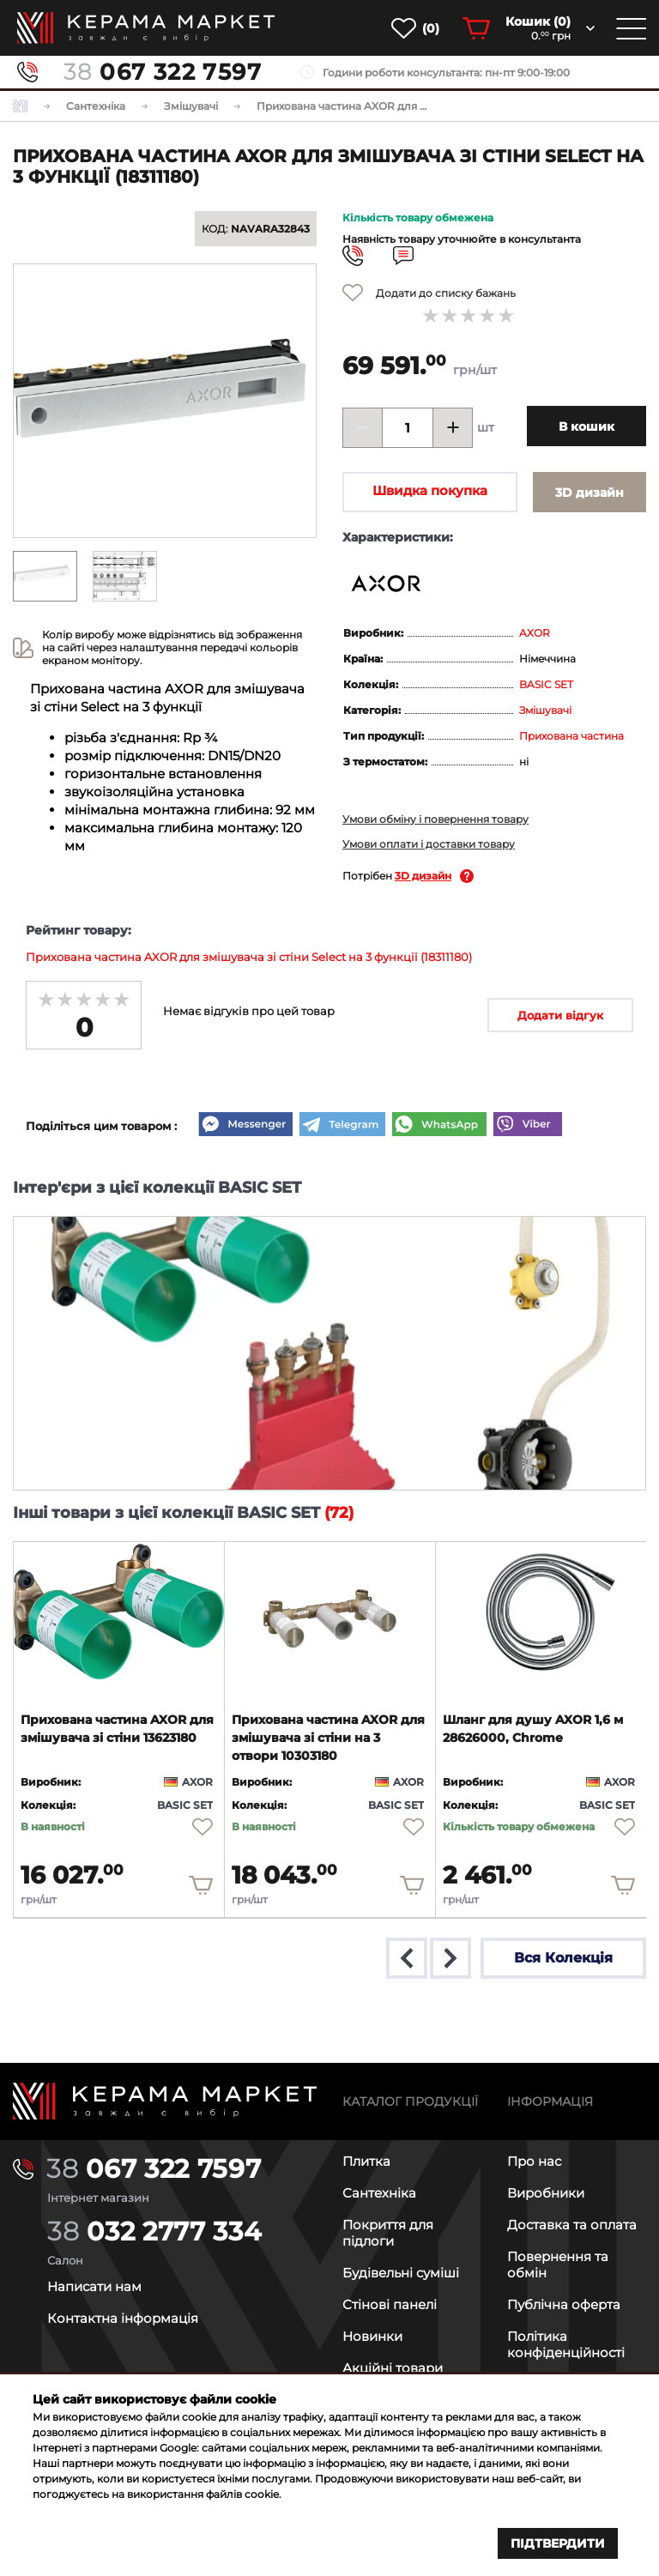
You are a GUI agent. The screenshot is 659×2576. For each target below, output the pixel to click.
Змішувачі (545, 710)
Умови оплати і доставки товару (428, 844)
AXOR (534, 632)
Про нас (534, 2160)
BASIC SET (546, 684)
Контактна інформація (122, 2317)
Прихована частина (571, 735)
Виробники (545, 2192)
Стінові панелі (389, 2303)
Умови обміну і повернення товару (435, 819)
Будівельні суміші (400, 2272)
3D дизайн (423, 875)
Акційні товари (392, 2367)
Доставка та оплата (572, 2224)
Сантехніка (379, 2192)
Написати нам (94, 2285)
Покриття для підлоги (387, 2232)
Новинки (372, 2335)
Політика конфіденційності (566, 2343)
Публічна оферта (563, 2303)
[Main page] (165, 2100)
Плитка (366, 2160)
